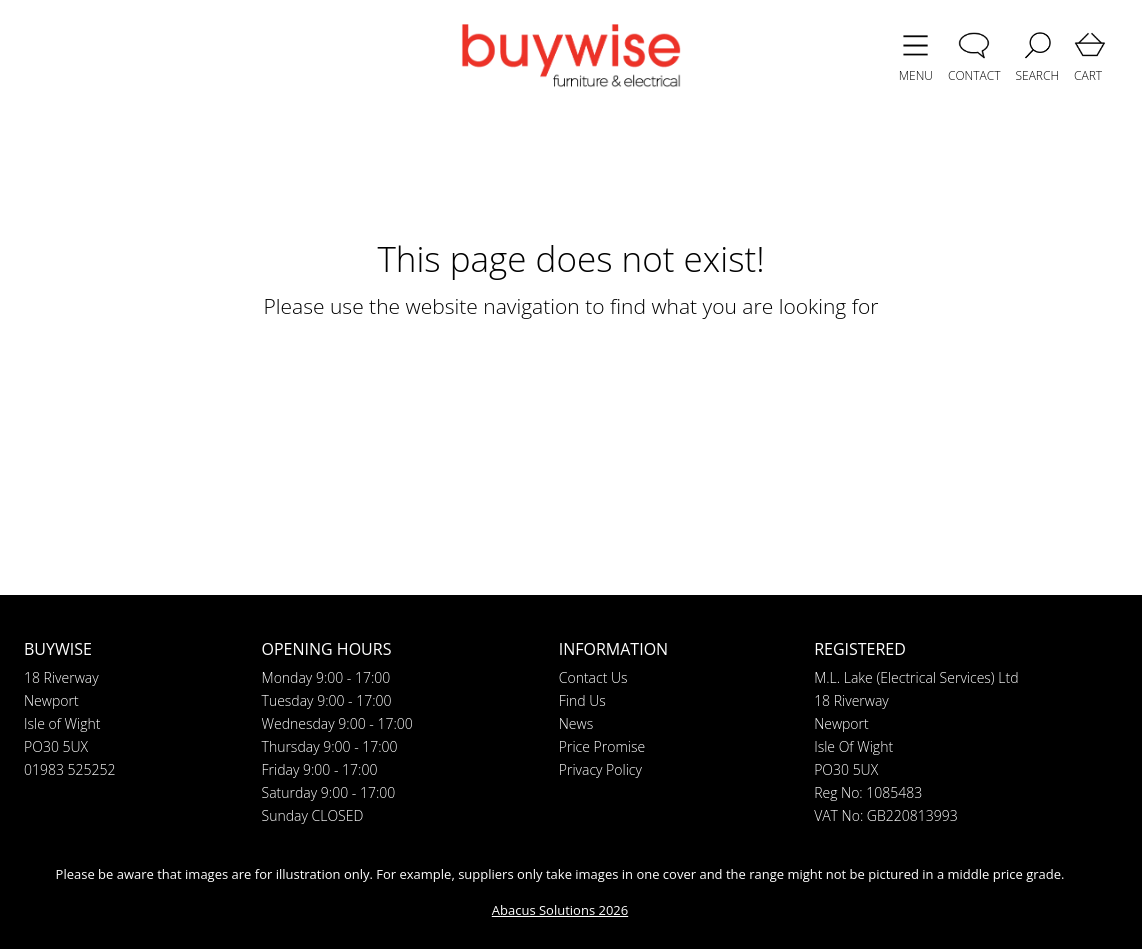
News (576, 723)
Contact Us (593, 677)
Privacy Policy (600, 769)
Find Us (582, 700)
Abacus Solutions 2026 (560, 910)
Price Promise (602, 746)
